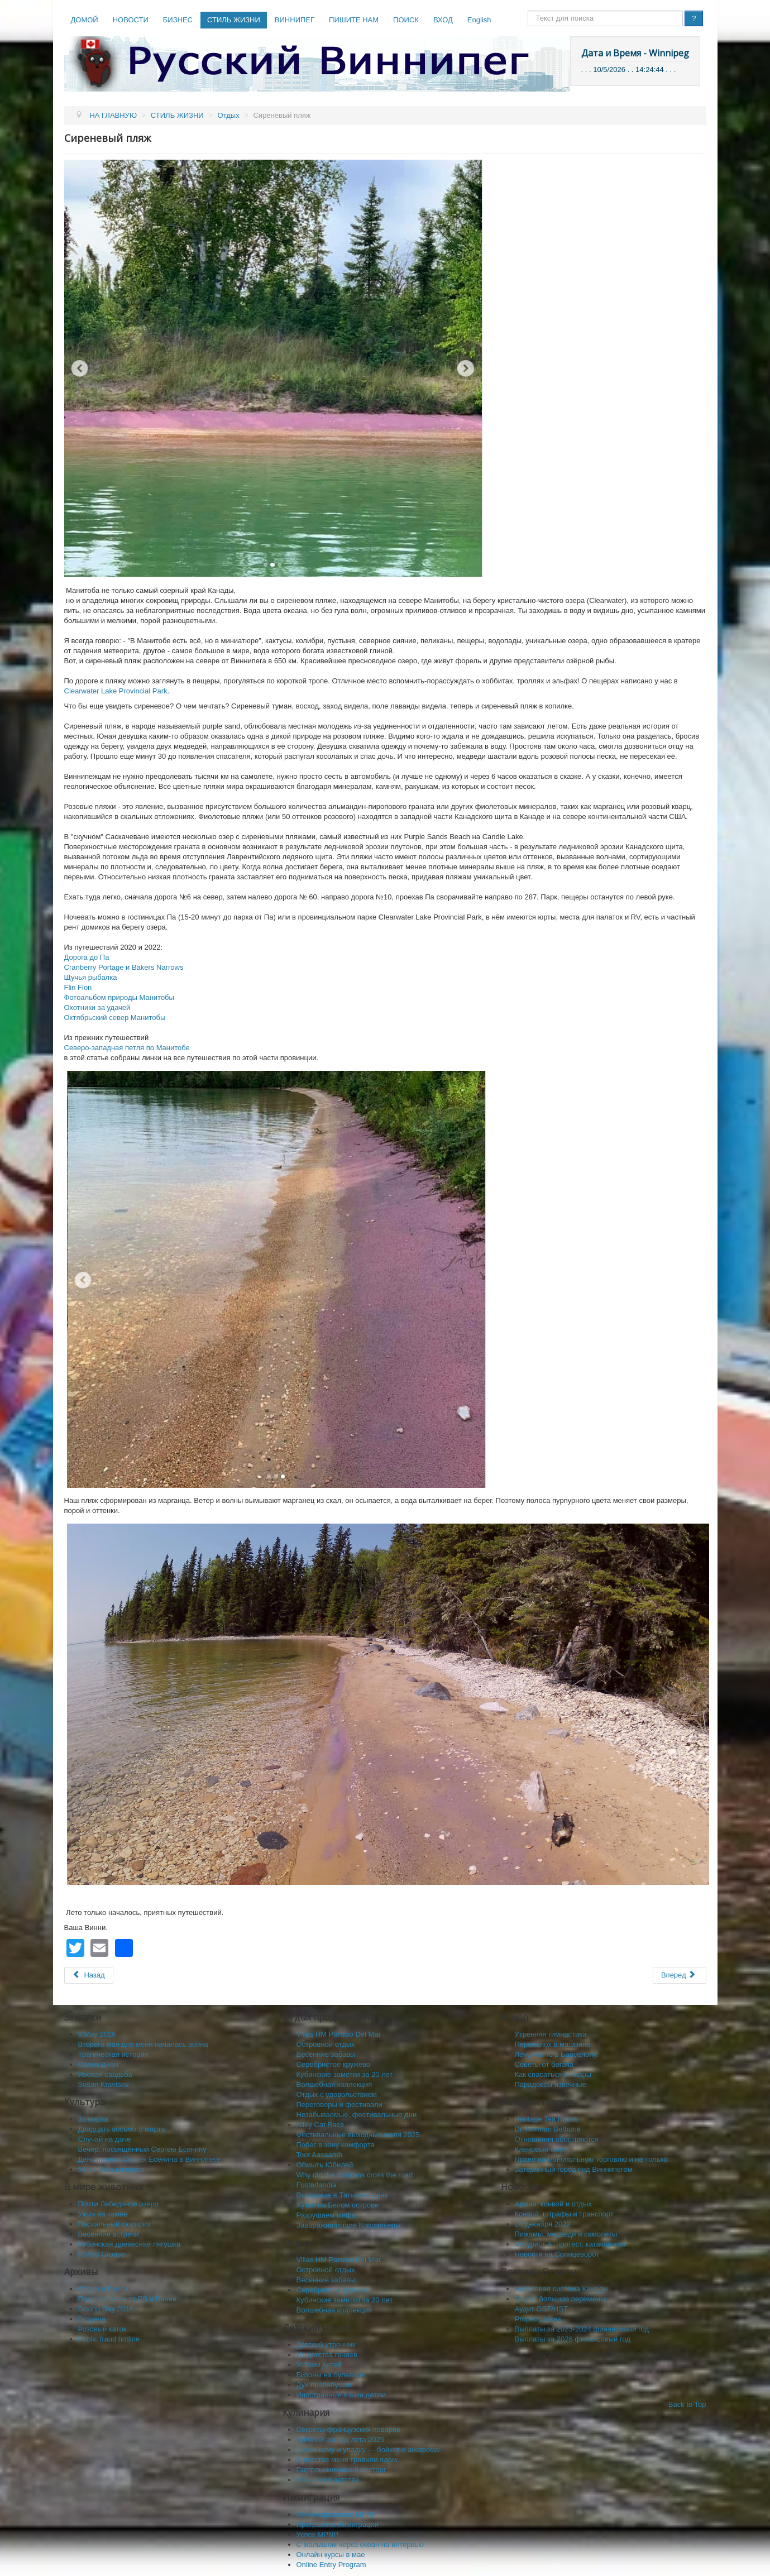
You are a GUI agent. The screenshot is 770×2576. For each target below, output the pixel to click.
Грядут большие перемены (560, 2299)
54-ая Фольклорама (111, 2169)
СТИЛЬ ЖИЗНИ (233, 20)
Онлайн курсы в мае (330, 2554)
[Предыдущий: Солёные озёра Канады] (88, 1975)
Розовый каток (102, 2329)
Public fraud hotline (109, 2339)
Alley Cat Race (320, 2124)
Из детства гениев (326, 2354)
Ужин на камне (103, 2214)
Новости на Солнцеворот (557, 2254)
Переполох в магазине (553, 2044)
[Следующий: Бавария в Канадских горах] (679, 1975)
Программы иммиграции (337, 2524)
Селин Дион (98, 2064)
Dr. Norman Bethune (548, 2129)
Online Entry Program (331, 2564)
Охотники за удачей (97, 1007)
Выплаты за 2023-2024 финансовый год (582, 2329)
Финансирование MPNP (336, 2514)
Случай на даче (104, 2139)
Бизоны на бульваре (330, 2375)
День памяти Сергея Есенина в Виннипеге (149, 2159)
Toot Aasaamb (319, 2155)
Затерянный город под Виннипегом (574, 2169)
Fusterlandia (316, 2185)
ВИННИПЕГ (294, 20)
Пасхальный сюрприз (114, 2224)
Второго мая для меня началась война (143, 2044)
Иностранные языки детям (341, 2395)
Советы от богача (544, 2064)
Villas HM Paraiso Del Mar (338, 2034)
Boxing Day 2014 (105, 2309)
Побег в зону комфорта (335, 2145)
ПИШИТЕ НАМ (354, 20)
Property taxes (538, 2319)
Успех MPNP (317, 2534)
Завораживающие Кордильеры (348, 2225)
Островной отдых (325, 2044)
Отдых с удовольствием (336, 2094)
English (479, 20)
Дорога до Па (86, 957)
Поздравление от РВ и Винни (127, 2299)
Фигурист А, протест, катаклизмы (570, 2244)
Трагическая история (113, 2054)
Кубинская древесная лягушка (129, 2244)
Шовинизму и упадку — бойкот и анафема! (368, 2449)
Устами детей (319, 2364)
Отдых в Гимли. (104, 2289)
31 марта (93, 2119)
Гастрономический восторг (341, 2469)
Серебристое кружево (333, 2064)
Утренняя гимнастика (551, 2034)
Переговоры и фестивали (339, 2104)
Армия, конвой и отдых (553, 2204)
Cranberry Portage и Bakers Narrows (124, 967)
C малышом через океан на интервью (360, 2544)
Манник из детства (328, 2480)
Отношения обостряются (557, 2139)
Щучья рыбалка (90, 977)
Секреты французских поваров (348, 2429)
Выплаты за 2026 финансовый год (572, 2339)
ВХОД (443, 20)
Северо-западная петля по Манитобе (127, 1047)
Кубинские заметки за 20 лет (344, 2074)
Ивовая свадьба (105, 2074)
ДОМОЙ (84, 20)
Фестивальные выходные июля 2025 (358, 2134)
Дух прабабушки (324, 2385)
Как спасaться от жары (553, 2074)
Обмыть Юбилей (324, 2165)
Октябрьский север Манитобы (115, 1017)
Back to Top (687, 2404)
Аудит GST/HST (541, 2309)
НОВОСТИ (131, 20)
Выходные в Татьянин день (342, 2195)
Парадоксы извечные (550, 2084)
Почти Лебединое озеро (118, 2204)
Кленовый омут (541, 2149)
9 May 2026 (97, 2034)
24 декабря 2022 (543, 2224)
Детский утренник (326, 2344)
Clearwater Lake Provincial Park (116, 691)
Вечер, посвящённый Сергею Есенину (142, 2149)
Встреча (92, 2319)
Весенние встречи (108, 2234)
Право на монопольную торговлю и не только (591, 2159)
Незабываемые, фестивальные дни (356, 2114)
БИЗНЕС (178, 20)
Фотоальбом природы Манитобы (119, 997)
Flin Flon (78, 987)
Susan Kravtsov (103, 2084)
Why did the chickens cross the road (354, 2175)
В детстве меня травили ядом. (347, 2459)
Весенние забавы (326, 2054)
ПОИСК (406, 20)
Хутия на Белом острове (337, 2205)
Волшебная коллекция (334, 2084)
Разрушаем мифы (326, 2215)
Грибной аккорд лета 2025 (340, 2439)
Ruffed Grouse (101, 2254)
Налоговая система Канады (561, 2289)
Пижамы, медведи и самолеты (566, 2234)
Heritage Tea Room (546, 2119)
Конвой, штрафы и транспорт (564, 2214)
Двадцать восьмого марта (121, 2129)
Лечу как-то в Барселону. (557, 2054)
